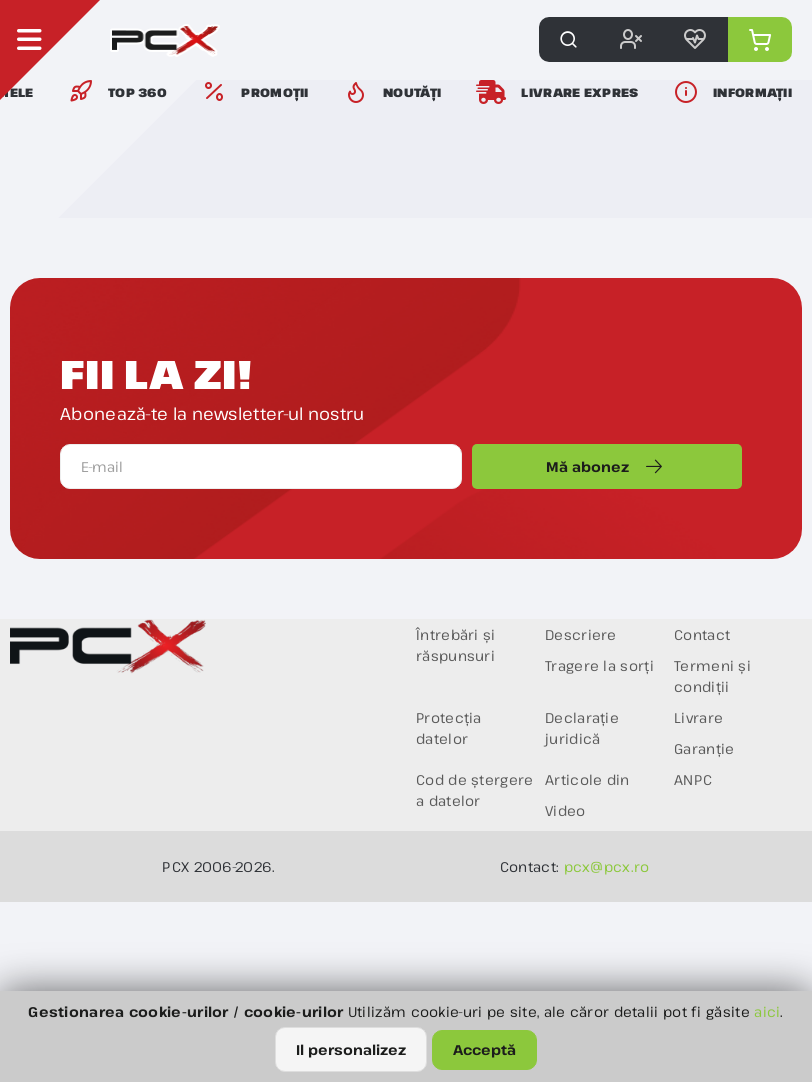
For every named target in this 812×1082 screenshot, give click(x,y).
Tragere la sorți (599, 665)
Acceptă (484, 1049)
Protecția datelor (449, 728)
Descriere (581, 634)
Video (565, 810)
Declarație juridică (582, 728)
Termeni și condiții (712, 676)
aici (767, 1011)
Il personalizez (351, 1049)
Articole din (587, 779)
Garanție (704, 748)
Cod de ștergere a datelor (475, 790)
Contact (702, 634)
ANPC (693, 779)
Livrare (698, 717)
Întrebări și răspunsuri (456, 645)
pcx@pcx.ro (607, 866)
